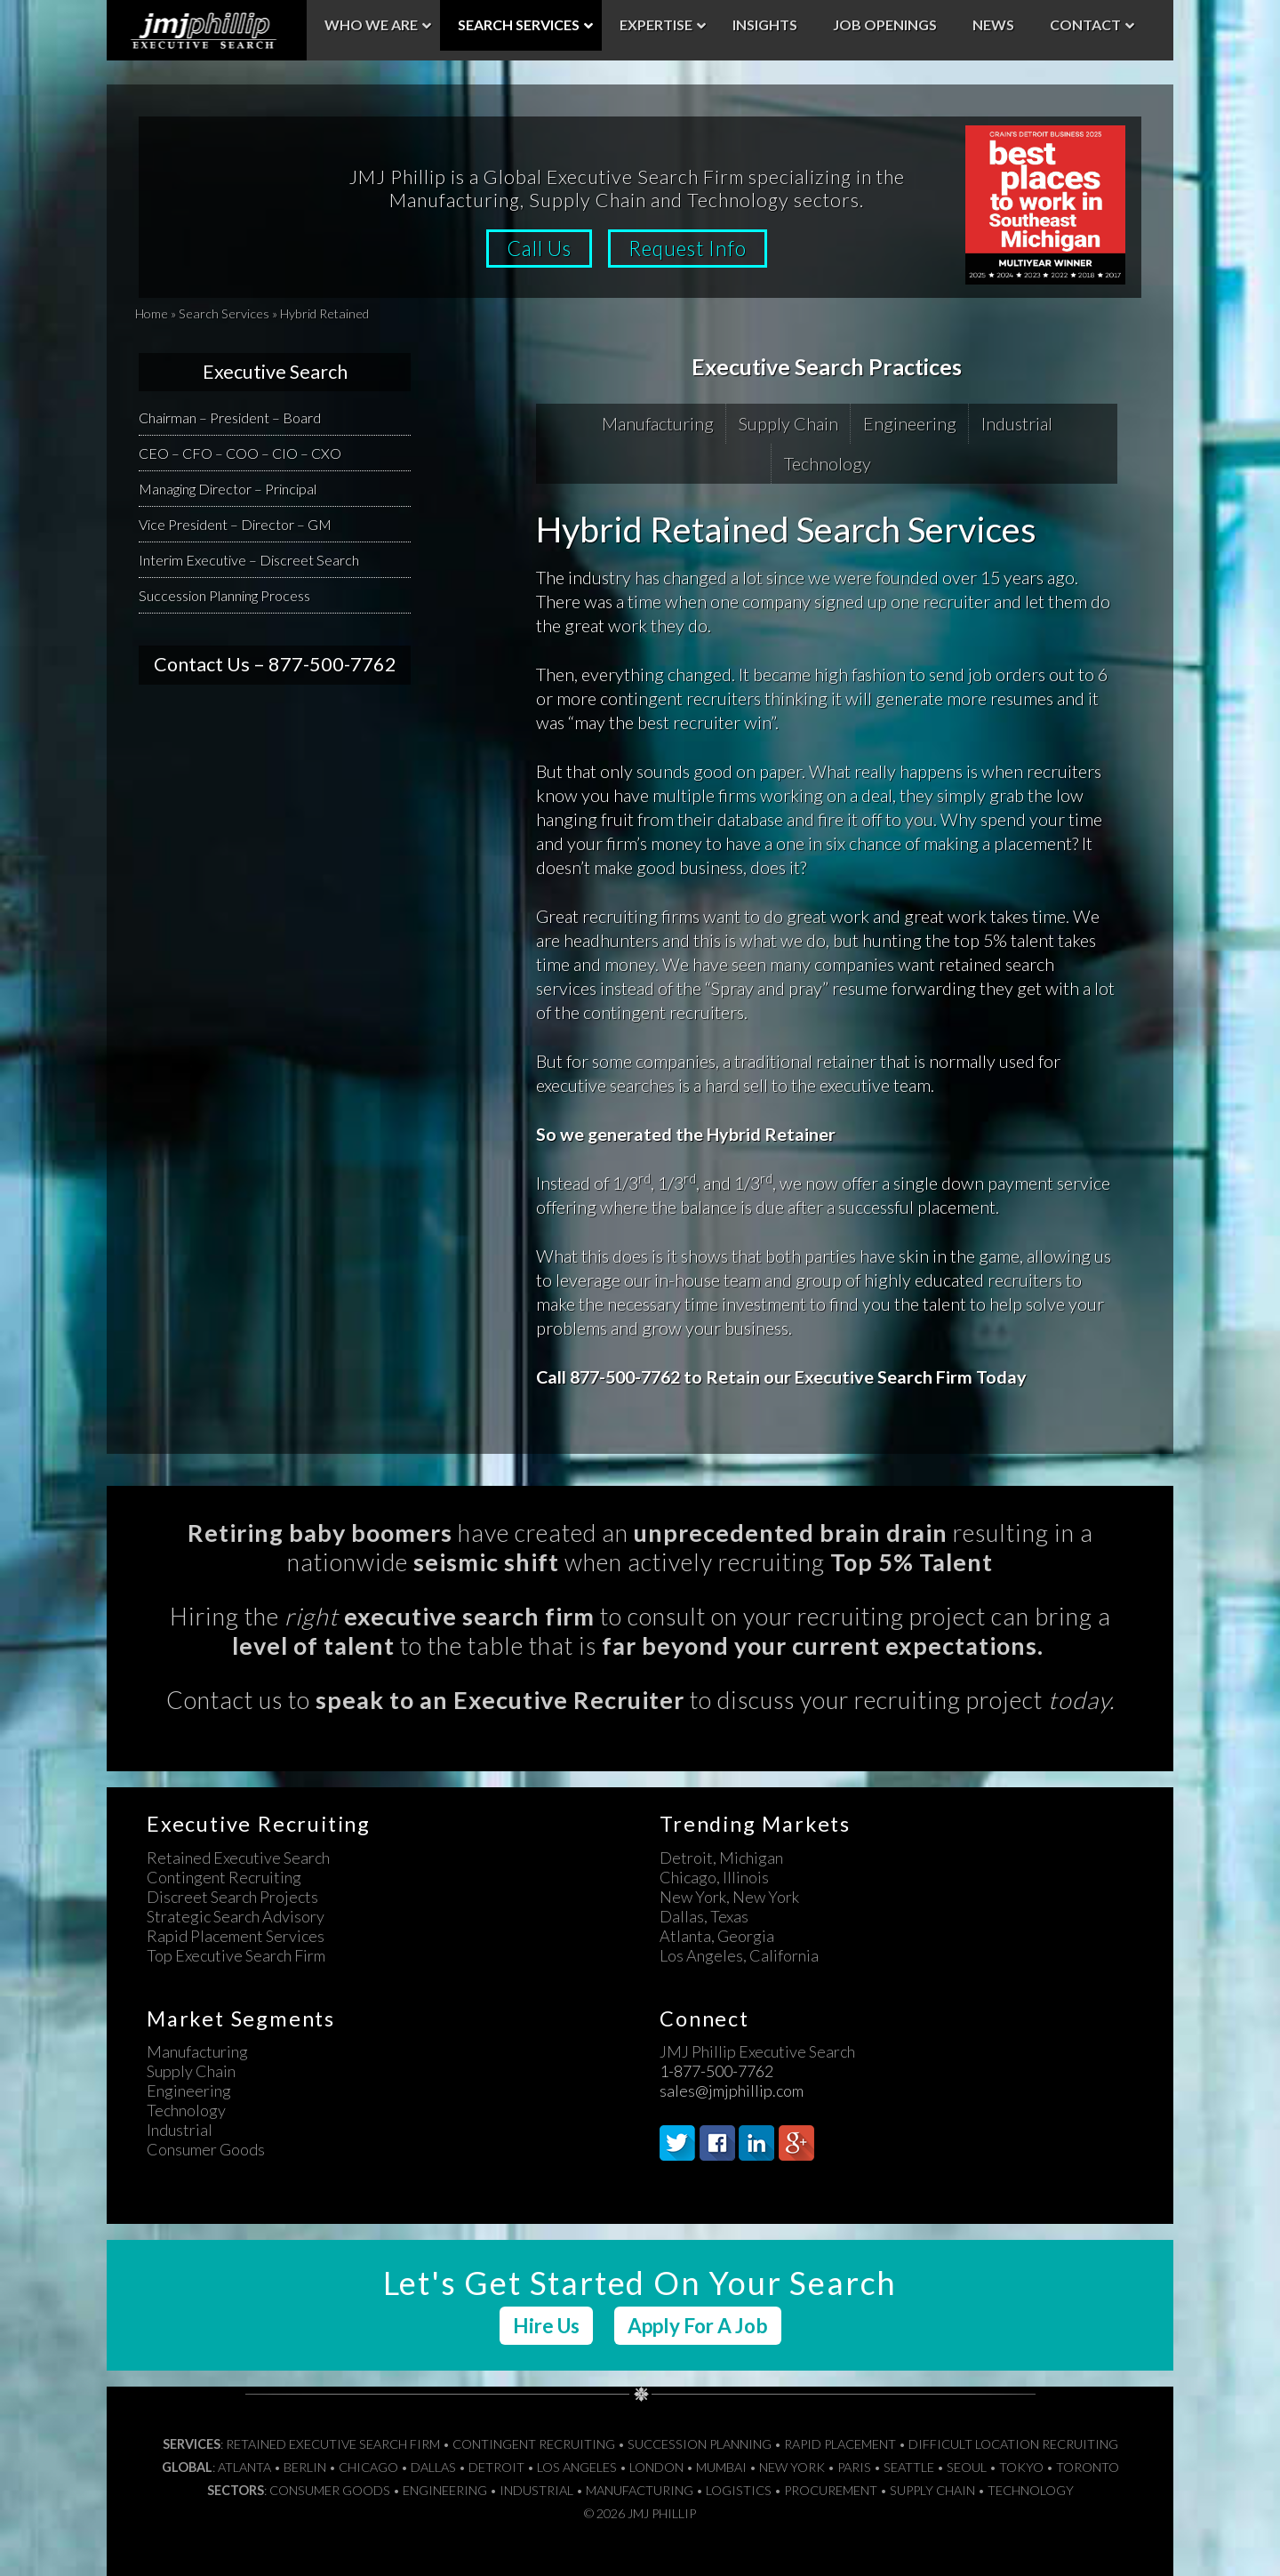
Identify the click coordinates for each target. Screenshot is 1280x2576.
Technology (827, 463)
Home (151, 313)
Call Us (537, 249)
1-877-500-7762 (716, 2071)
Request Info (690, 249)
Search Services (224, 313)
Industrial (1016, 423)
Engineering (909, 423)
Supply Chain (788, 423)
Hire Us (546, 2326)
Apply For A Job (698, 2326)
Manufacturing (658, 423)
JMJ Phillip (207, 30)
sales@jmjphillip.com (732, 2090)
